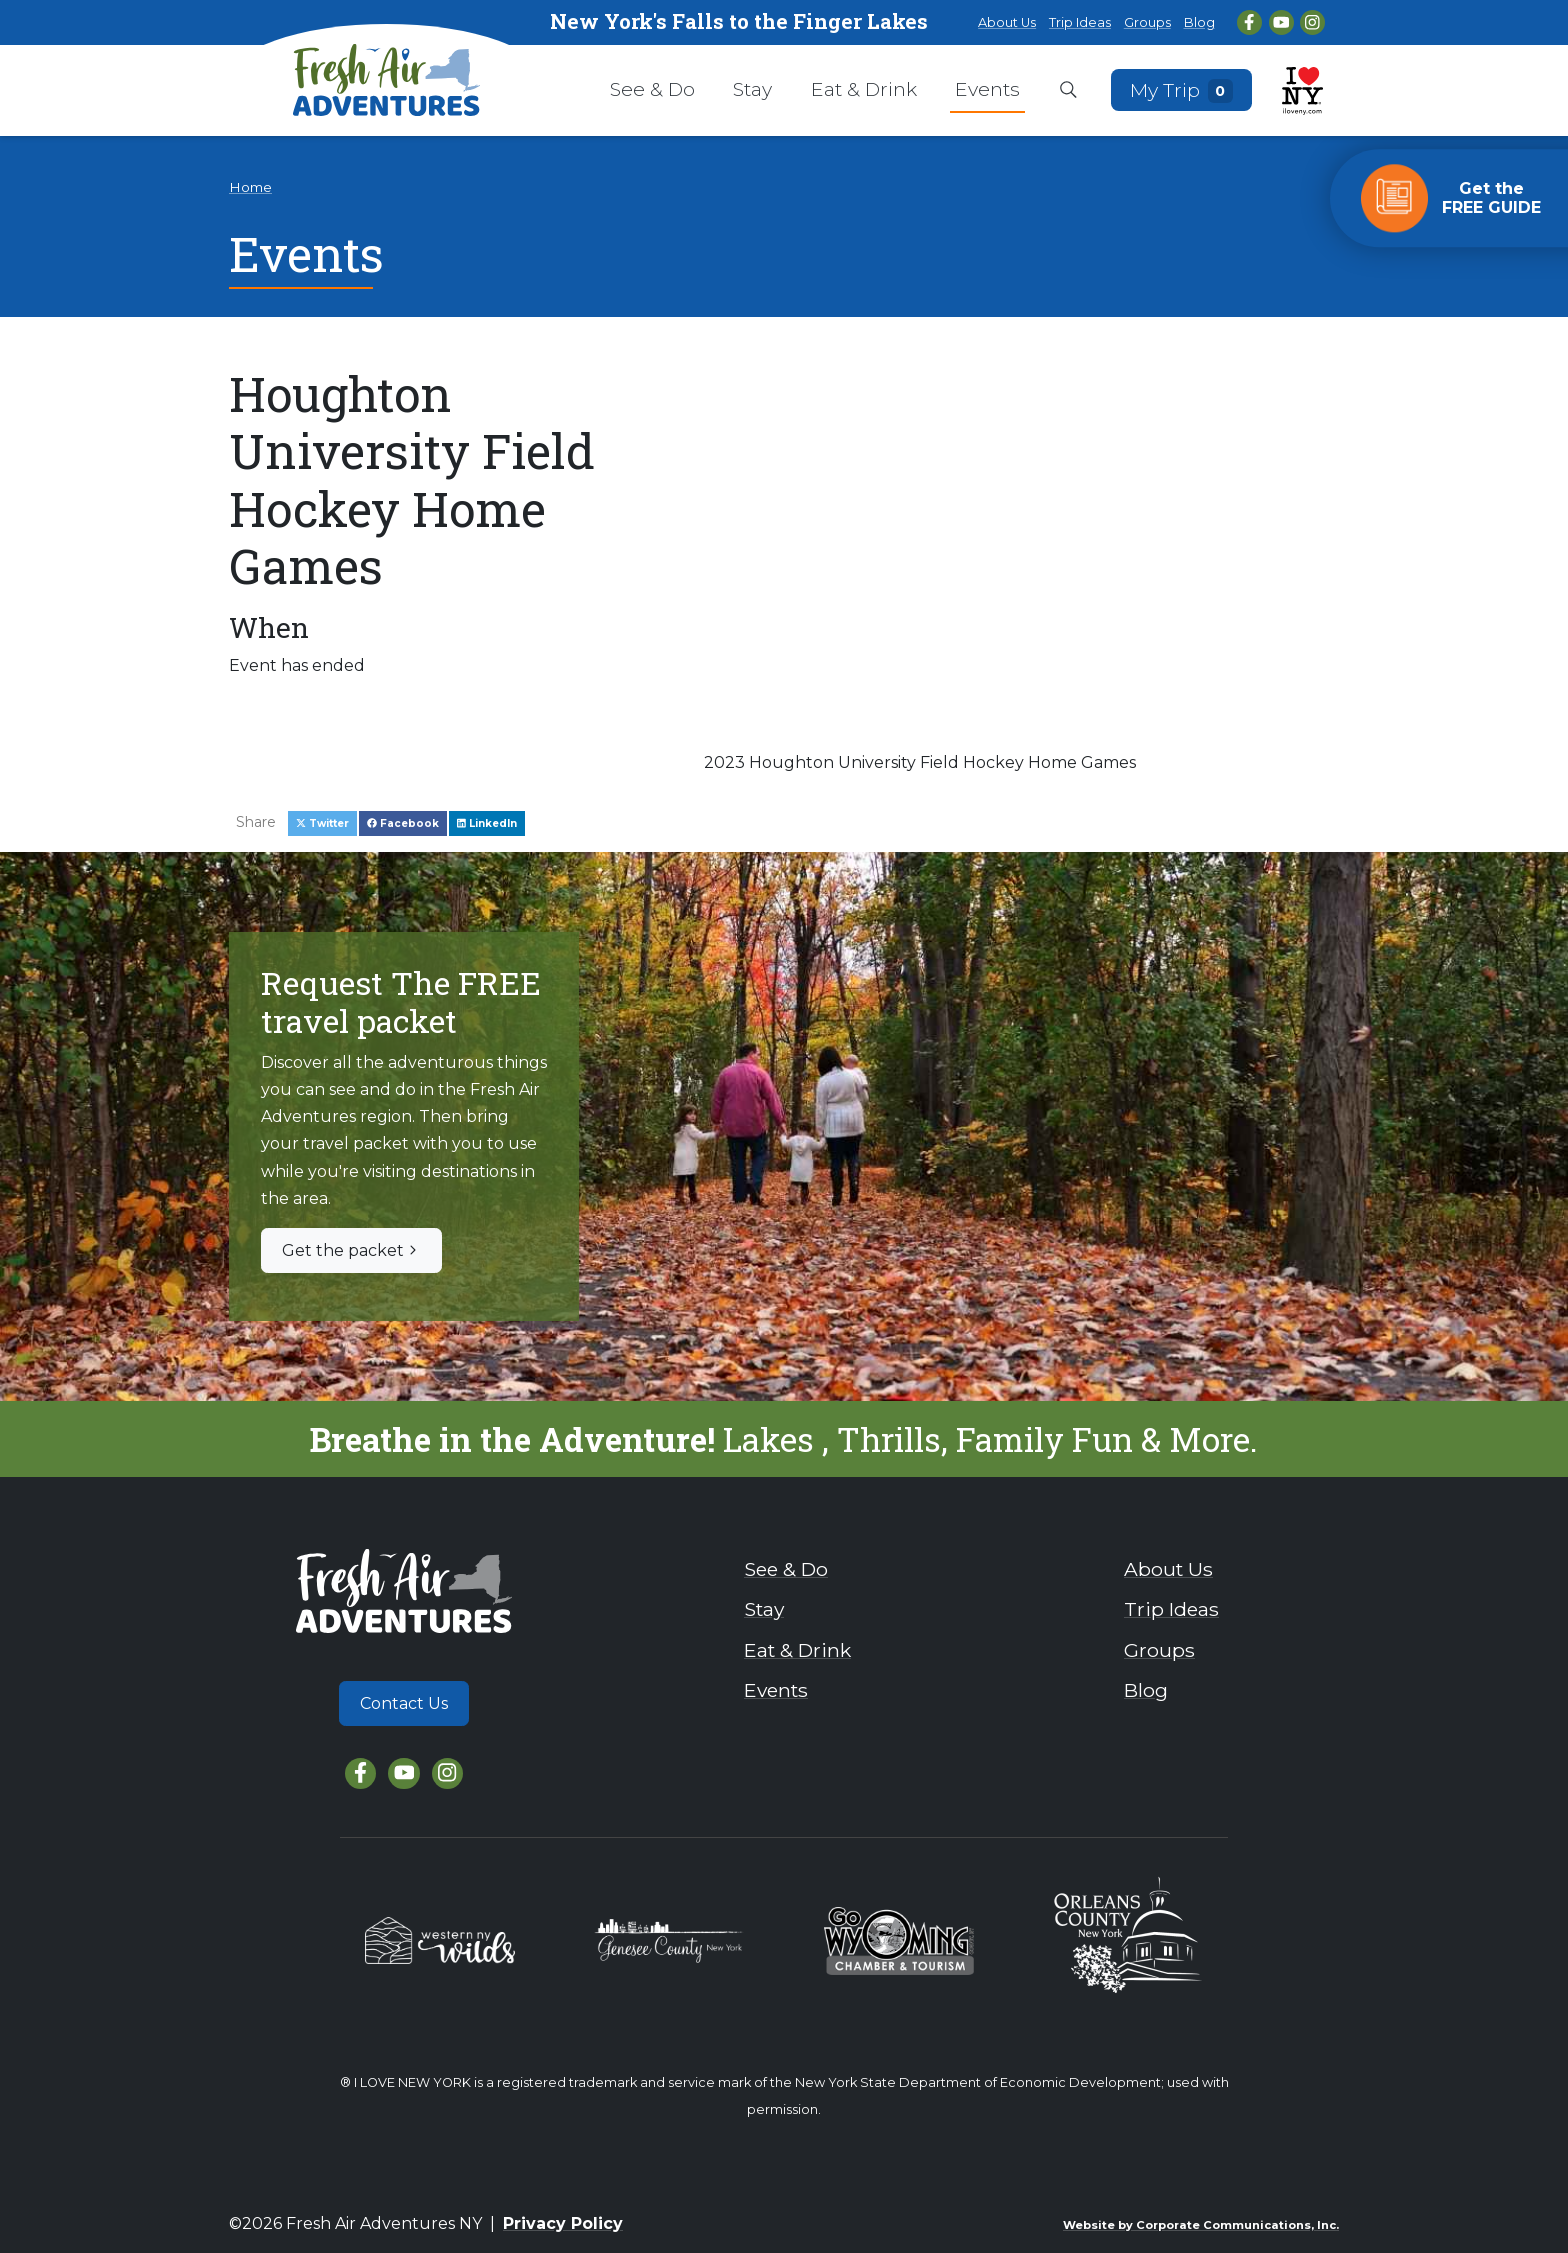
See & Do (652, 89)
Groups (1147, 22)
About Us (1007, 22)
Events (987, 89)
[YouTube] (1281, 22)
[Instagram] (1312, 22)
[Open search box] (1068, 91)
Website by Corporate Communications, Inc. (1201, 2225)
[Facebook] (1249, 22)
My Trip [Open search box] (1182, 89)
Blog (1199, 22)
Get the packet (351, 1250)
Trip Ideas (1080, 22)
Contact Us (404, 1703)
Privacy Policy (563, 2223)
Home (250, 187)
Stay (752, 89)
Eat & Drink (864, 89)
